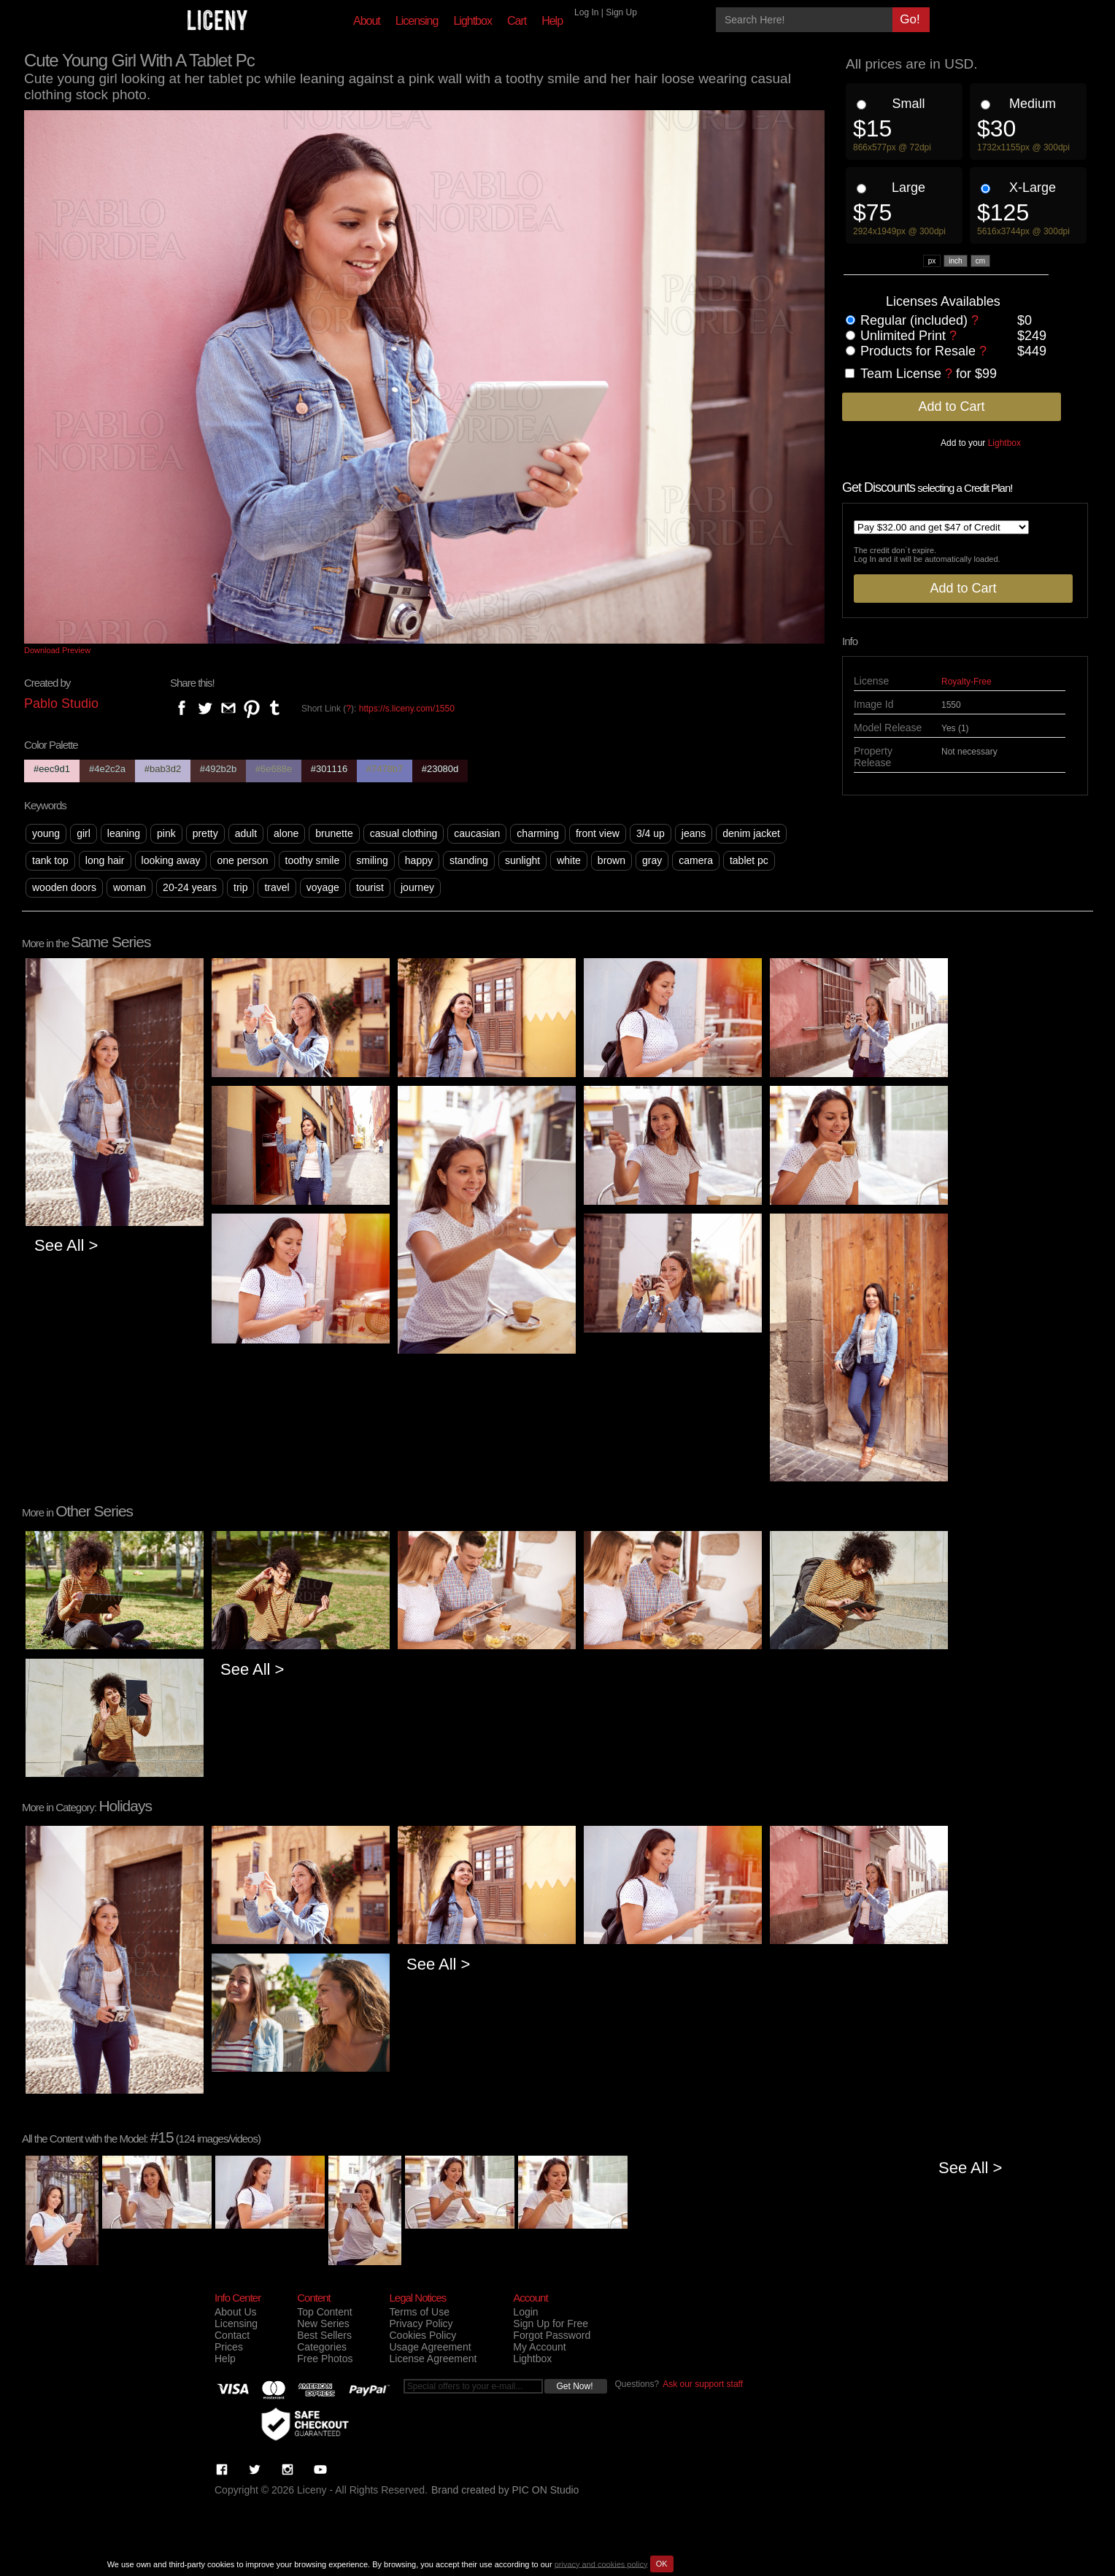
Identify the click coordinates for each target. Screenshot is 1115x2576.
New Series (323, 2323)
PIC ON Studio (545, 2490)
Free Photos (324, 2358)
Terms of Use (419, 2312)
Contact (232, 2335)
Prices (229, 2347)
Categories (322, 2347)
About (366, 21)
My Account (539, 2347)
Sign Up (621, 12)
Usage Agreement (430, 2347)
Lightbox (472, 21)
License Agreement (433, 2358)
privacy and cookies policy (601, 2563)
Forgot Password (551, 2335)
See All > (66, 1245)
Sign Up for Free (550, 2323)
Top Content (324, 2312)
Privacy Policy (420, 2323)
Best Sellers (324, 2335)
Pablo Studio (61, 703)
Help (552, 21)
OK (662, 2563)
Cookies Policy (422, 2335)
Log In (586, 12)
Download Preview (57, 650)
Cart (516, 21)
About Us (236, 2312)
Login (525, 2312)
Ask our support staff (703, 2384)
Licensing (417, 21)
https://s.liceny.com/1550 (407, 708)
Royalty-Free (966, 681)
